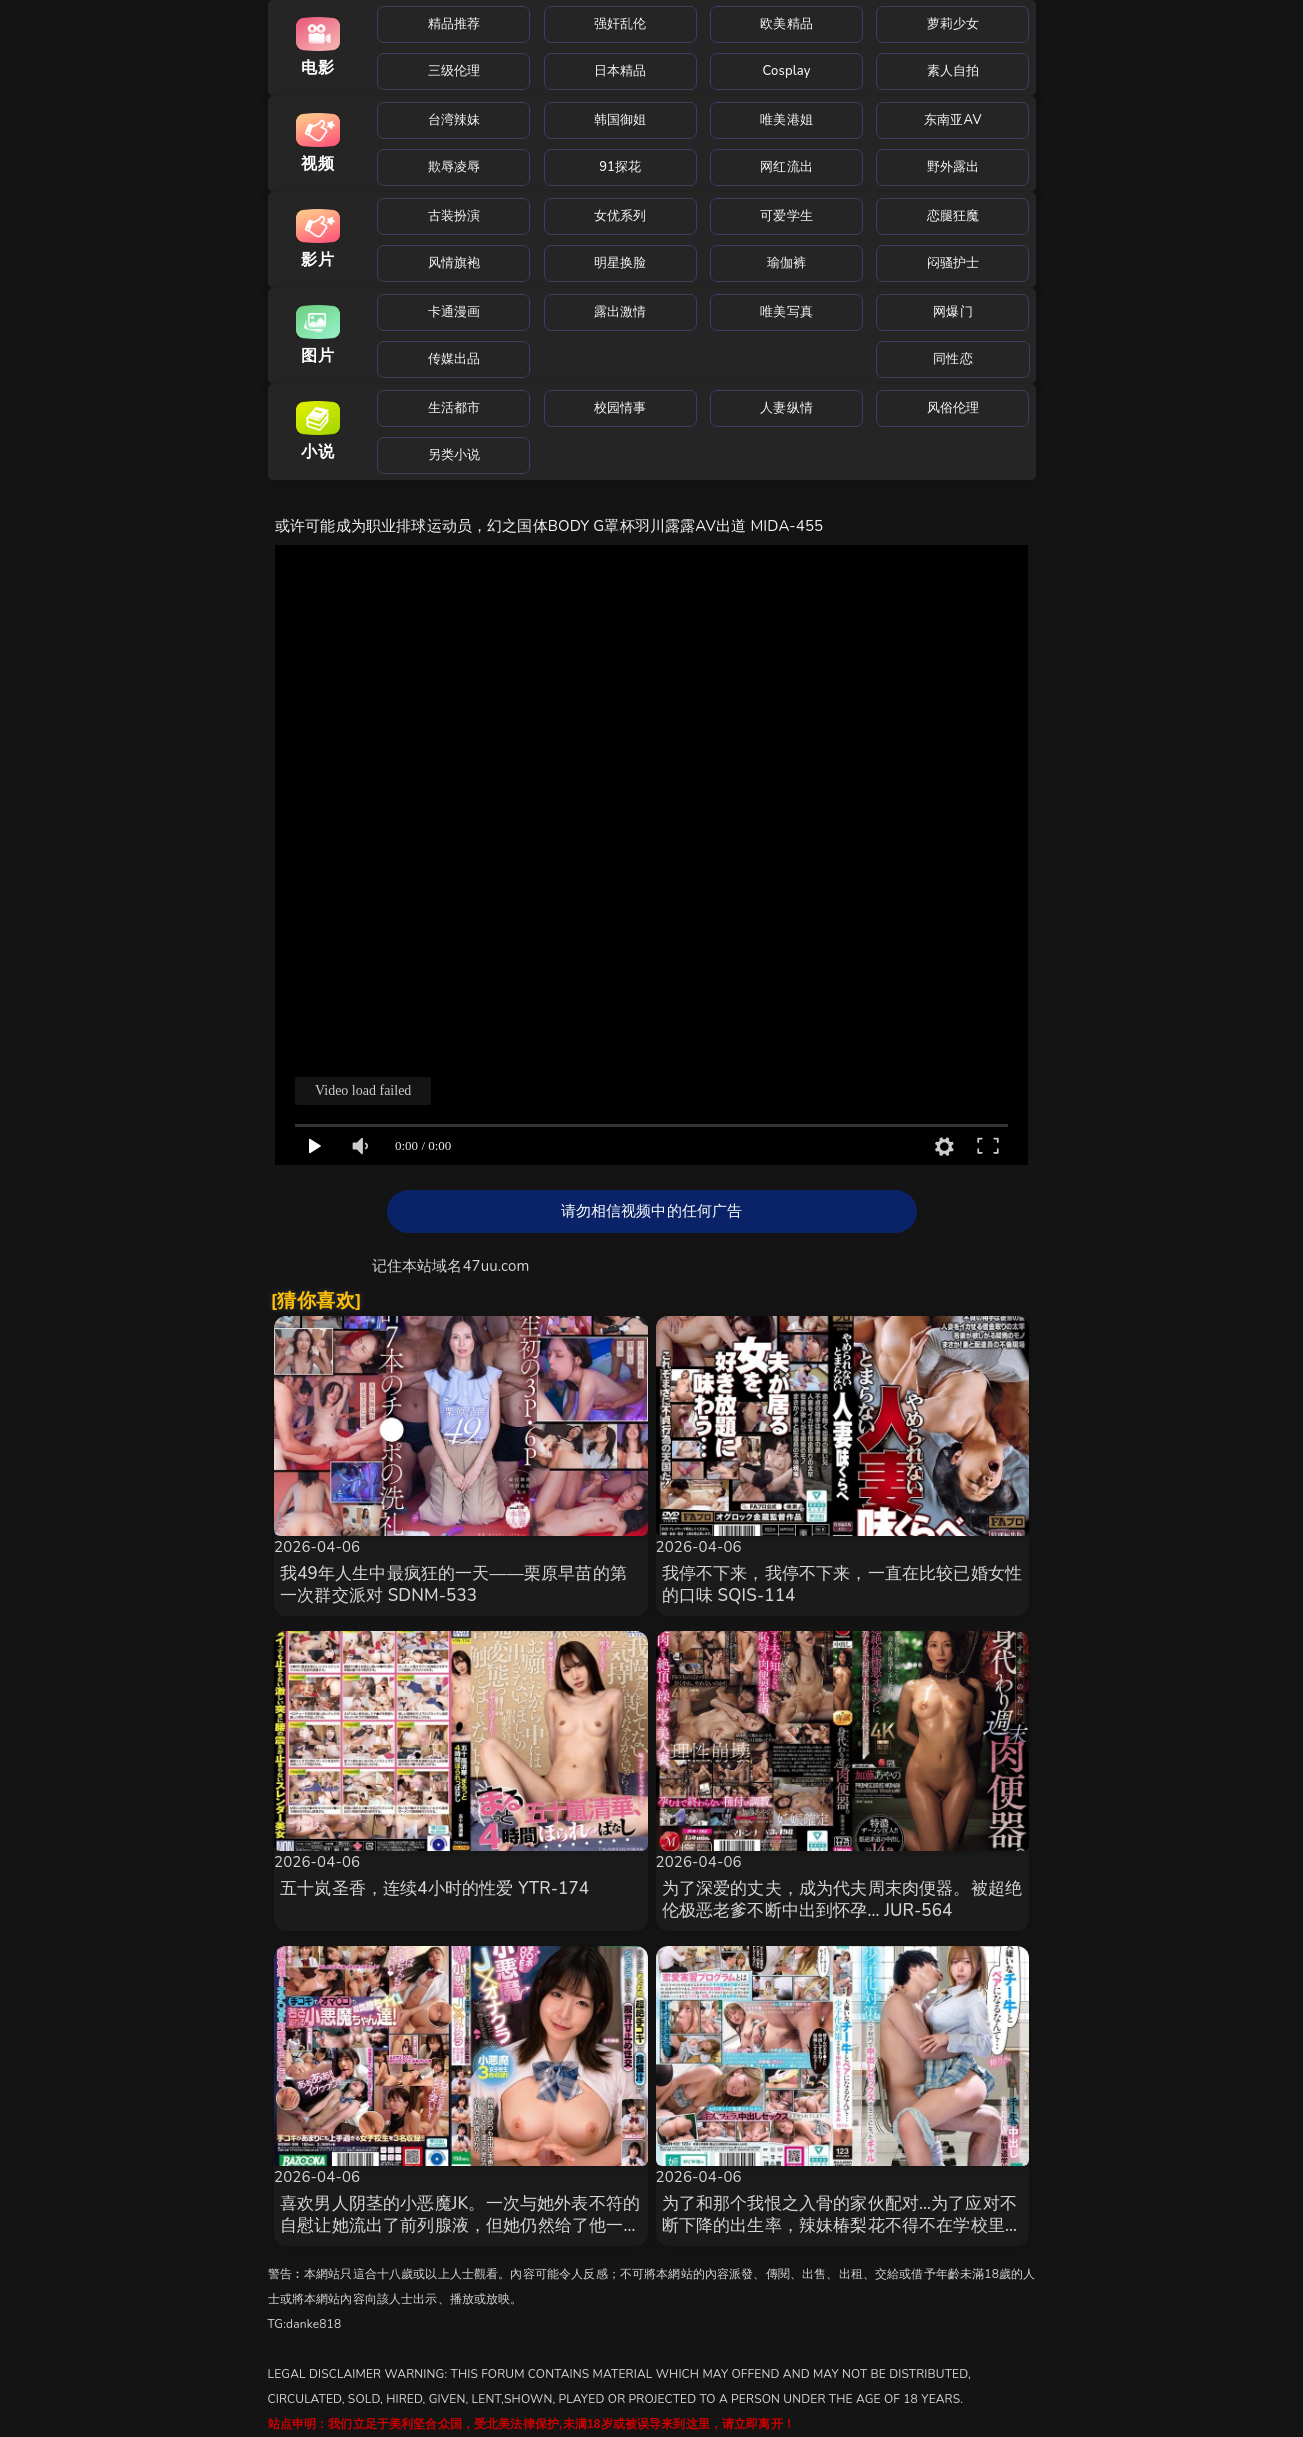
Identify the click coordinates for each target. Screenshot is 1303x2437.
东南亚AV (953, 120)
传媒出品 (454, 359)
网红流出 (786, 167)
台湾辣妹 (454, 120)
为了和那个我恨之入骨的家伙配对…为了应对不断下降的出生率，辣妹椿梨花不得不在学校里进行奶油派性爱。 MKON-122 (842, 2225)
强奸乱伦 (620, 24)
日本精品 (620, 71)
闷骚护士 (953, 263)
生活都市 (454, 408)
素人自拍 (953, 71)
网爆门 (952, 312)
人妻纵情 (786, 408)
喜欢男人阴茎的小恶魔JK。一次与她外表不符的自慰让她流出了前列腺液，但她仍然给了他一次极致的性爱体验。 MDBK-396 (460, 2225)
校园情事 (620, 408)
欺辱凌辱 (454, 167)
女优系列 (620, 216)
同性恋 (952, 359)
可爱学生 (786, 216)
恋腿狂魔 (953, 216)
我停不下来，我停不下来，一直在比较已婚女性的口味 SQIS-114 (842, 1584)
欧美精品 (786, 24)
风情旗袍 (454, 263)
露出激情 (620, 312)
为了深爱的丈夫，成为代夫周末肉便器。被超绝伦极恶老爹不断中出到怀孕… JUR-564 (842, 1899)
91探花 (620, 167)
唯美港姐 (786, 120)
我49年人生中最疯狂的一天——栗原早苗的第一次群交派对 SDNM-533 (453, 1584)
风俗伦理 (953, 408)
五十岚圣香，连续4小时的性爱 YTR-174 (434, 1888)
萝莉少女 (953, 24)
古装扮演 (454, 216)
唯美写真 (786, 312)
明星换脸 (620, 263)
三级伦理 (454, 71)
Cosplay (787, 71)
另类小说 (454, 455)
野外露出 (953, 167)
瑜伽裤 (786, 263)
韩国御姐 (620, 120)
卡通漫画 (454, 312)
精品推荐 (454, 24)
